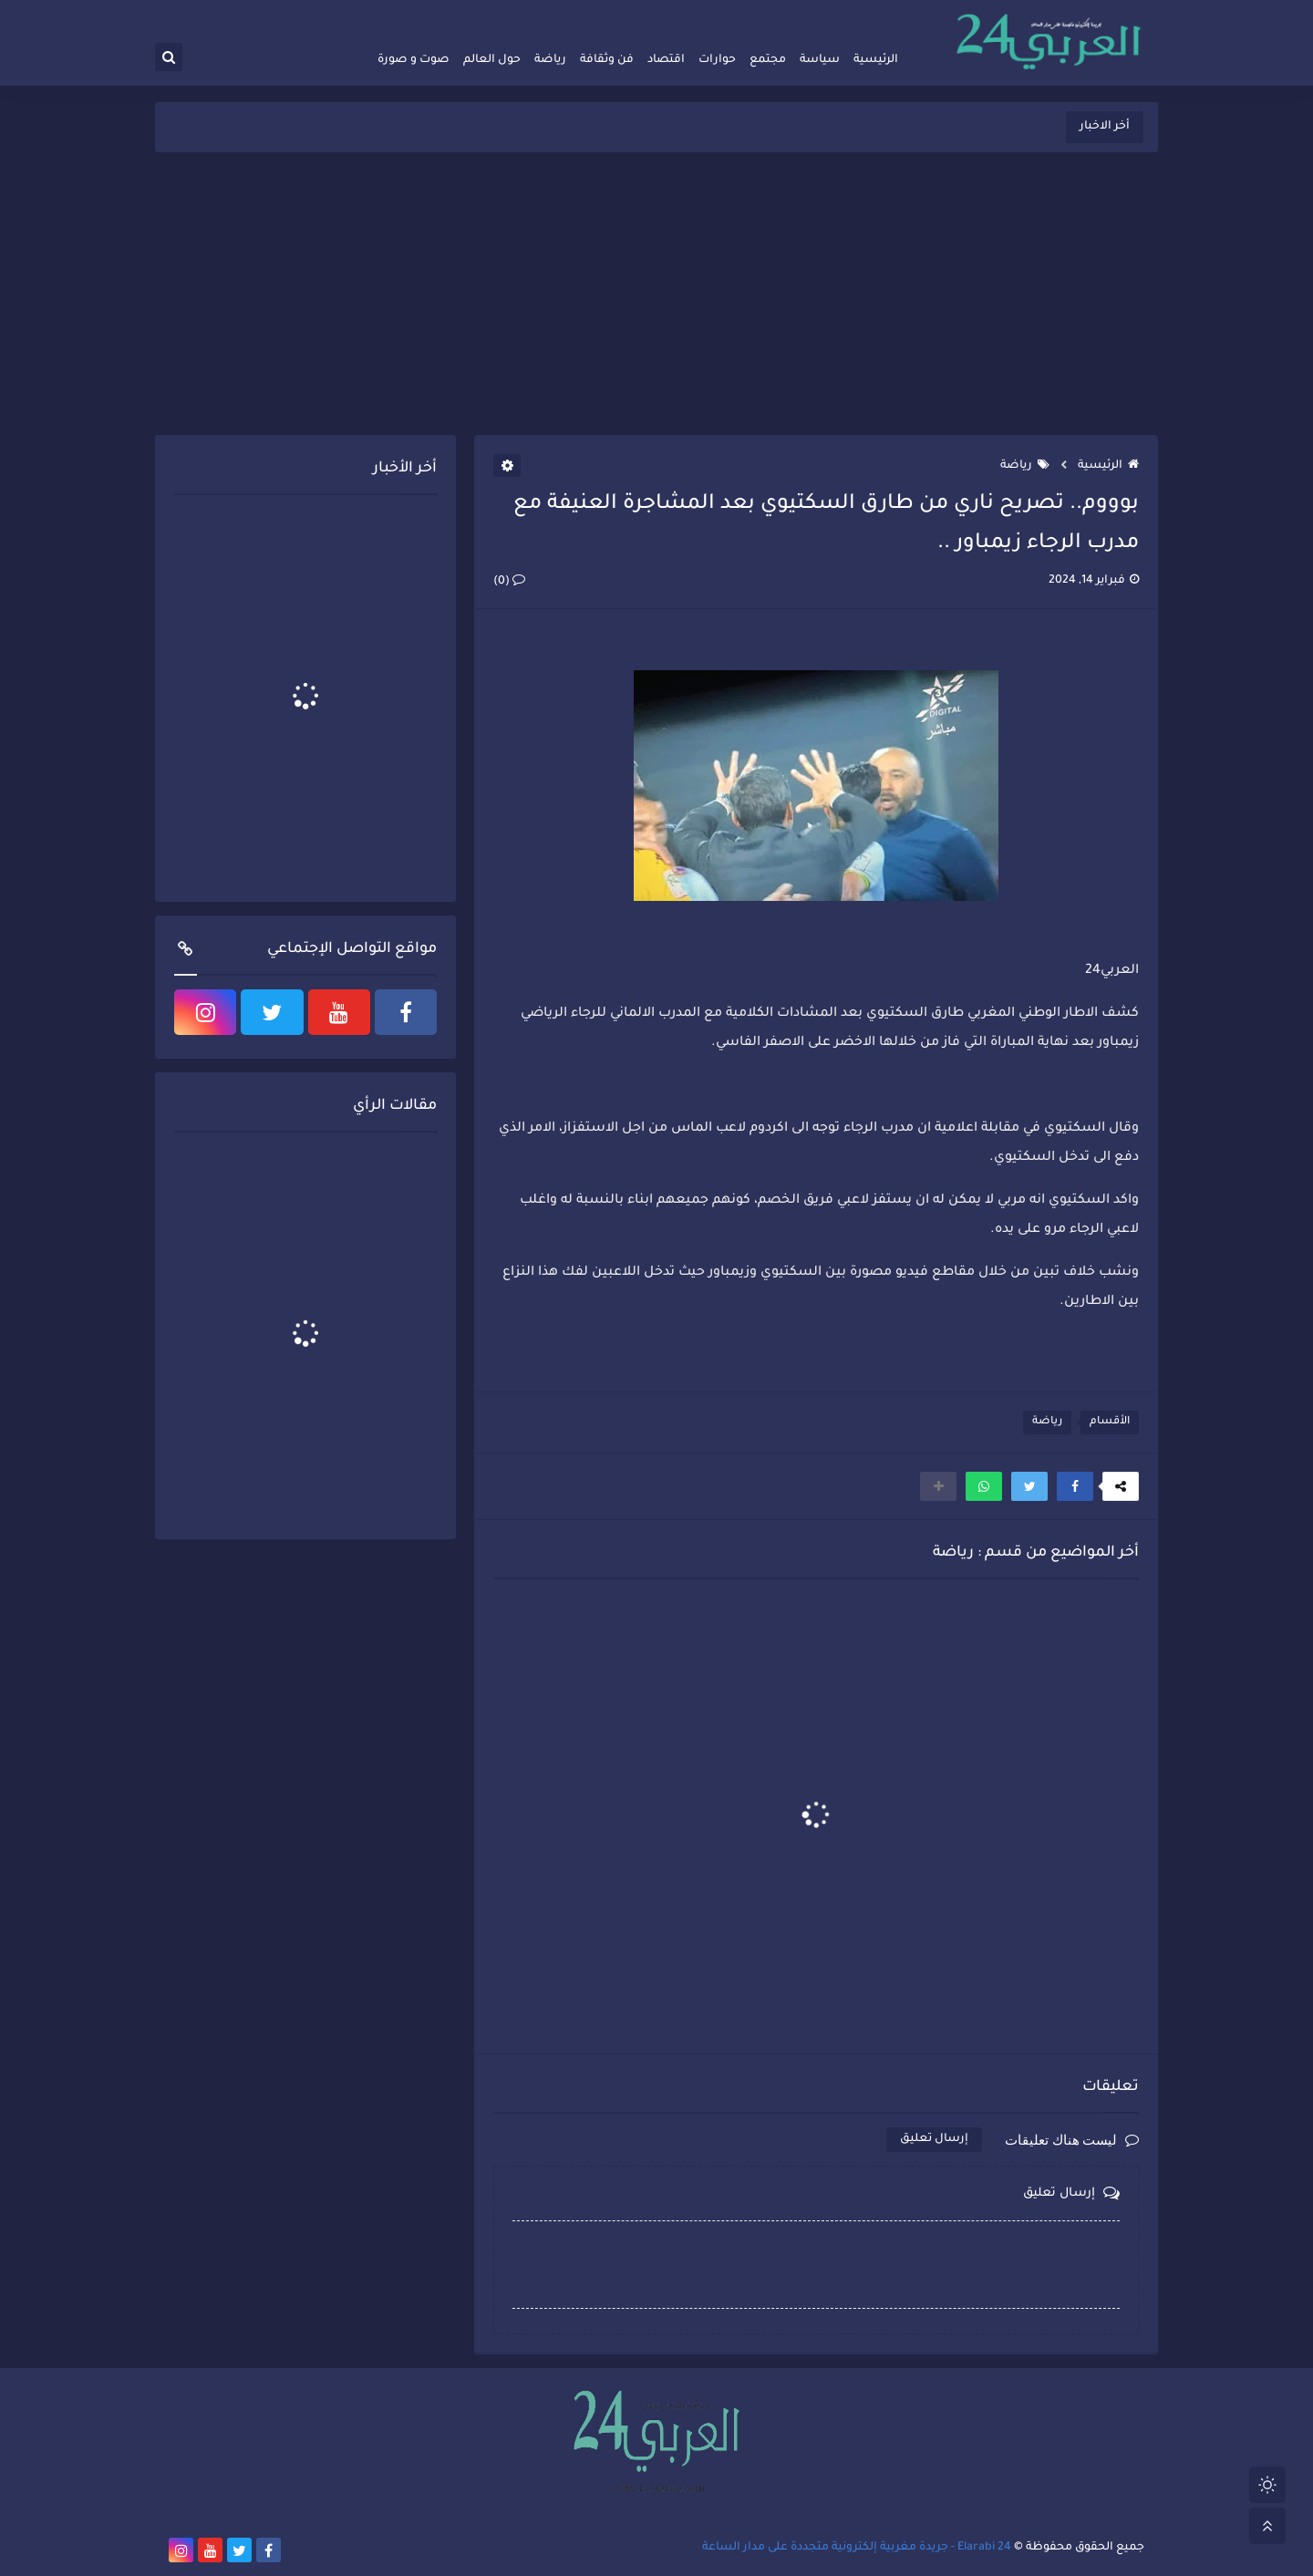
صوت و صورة (413, 60)
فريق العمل (881, 14)
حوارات (717, 60)
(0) (509, 581)
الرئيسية (875, 60)
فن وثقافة (607, 60)
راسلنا (754, 14)
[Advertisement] (656, 293)
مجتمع (768, 60)
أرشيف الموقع (811, 14)
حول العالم (492, 60)
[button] (1075, 1486)
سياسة (820, 60)
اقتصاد (666, 60)
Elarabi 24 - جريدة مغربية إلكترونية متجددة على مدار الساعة (856, 2547)
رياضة (550, 60)
